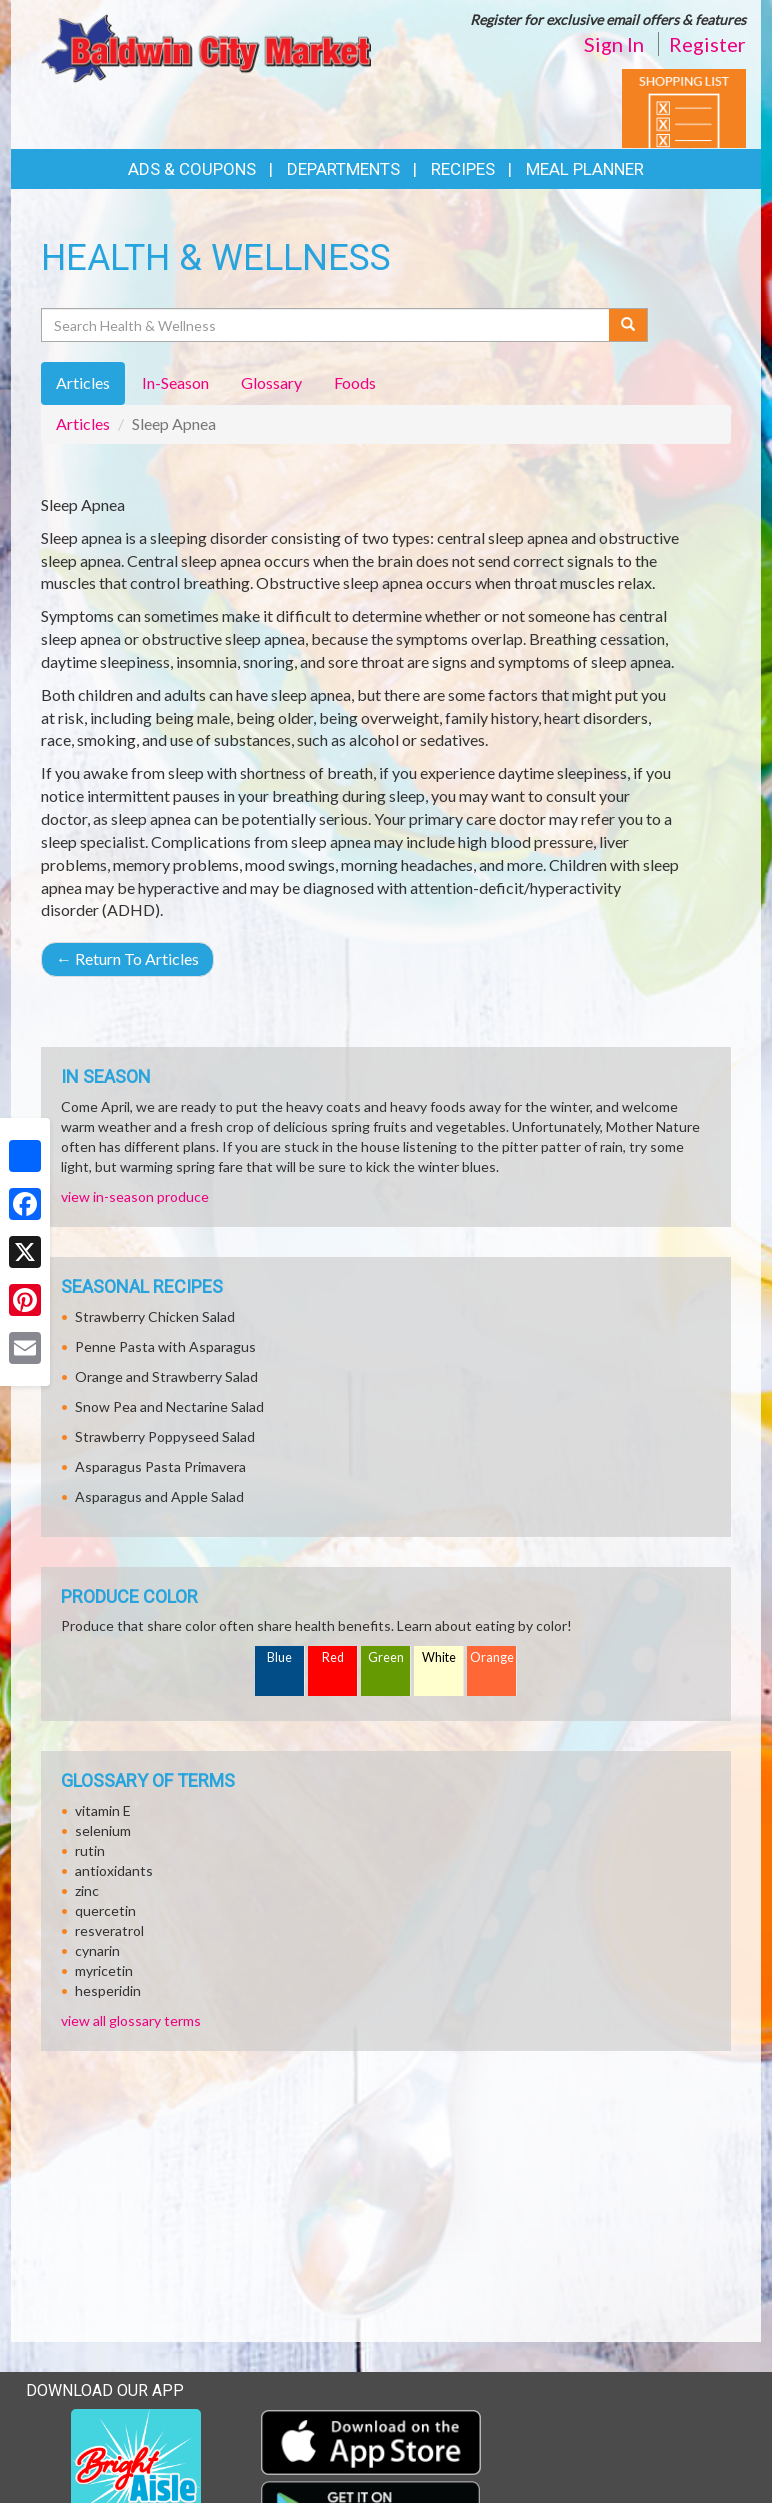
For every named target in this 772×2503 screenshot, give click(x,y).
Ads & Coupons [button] (192, 169)
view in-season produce (135, 1196)
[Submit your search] (628, 325)
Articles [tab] (83, 382)
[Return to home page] (206, 46)
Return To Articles (127, 958)
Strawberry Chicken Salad (155, 1316)
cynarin (97, 1950)
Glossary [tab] (271, 382)
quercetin (105, 1910)
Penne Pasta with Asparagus (165, 1346)
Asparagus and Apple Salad (159, 1496)
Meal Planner (585, 169)
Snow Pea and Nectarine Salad (169, 1406)
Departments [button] (343, 169)
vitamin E (103, 1810)
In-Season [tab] (175, 382)
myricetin (104, 1970)
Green (386, 1657)
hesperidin (108, 1990)
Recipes (463, 169)
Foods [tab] (355, 382)
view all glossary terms (131, 2020)
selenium (103, 1830)
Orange (492, 1657)
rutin (90, 1850)
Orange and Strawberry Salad (166, 1376)
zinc (87, 1890)
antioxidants (114, 1870)
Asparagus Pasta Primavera (160, 1466)
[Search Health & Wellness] (326, 325)
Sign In (614, 44)
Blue (279, 1657)
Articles (83, 423)
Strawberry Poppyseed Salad (165, 1436)
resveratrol (109, 1930)
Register (707, 44)
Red (333, 1657)
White (439, 1657)
